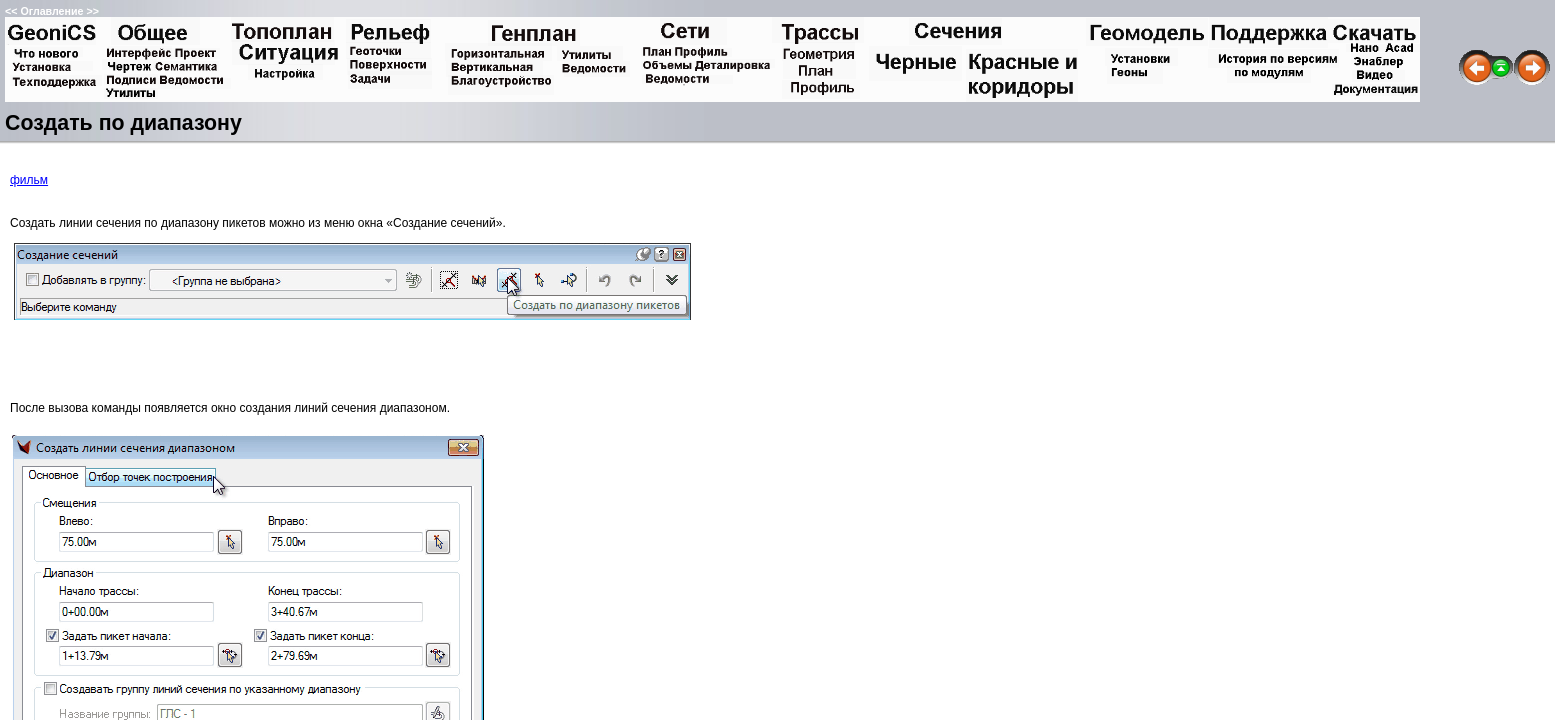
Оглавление (51, 11)
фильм (29, 180)
